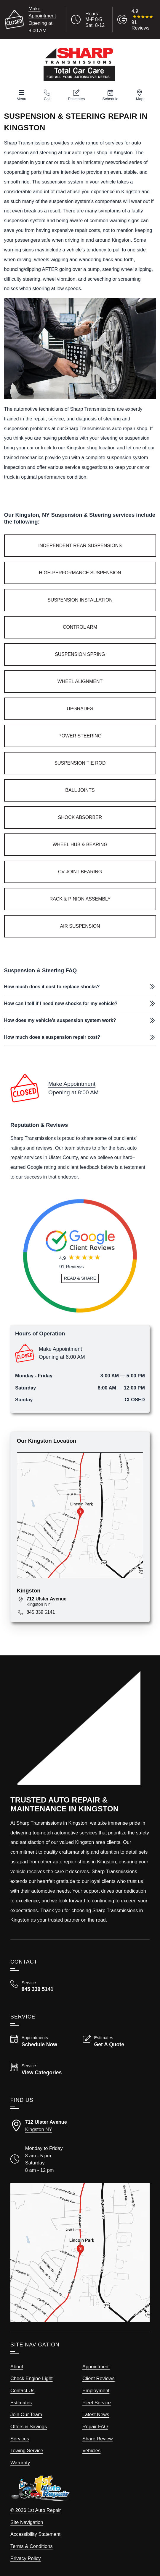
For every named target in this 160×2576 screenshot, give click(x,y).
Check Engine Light (31, 2378)
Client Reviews (98, 2378)
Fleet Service (96, 2402)
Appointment (96, 2366)
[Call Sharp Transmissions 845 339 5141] (43, 1986)
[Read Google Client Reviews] (143, 19)
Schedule (110, 99)
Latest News (95, 2414)
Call (47, 99)
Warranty (20, 2462)
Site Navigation (26, 2522)
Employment (95, 2390)
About (16, 2366)
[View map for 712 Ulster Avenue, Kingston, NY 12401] (84, 1601)
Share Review (97, 2438)
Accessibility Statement (35, 2534)
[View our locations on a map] (80, 2252)
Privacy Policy (25, 2558)
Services (19, 2438)
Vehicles (91, 2450)
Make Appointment (71, 1084)
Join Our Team (26, 2414)
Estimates (76, 99)
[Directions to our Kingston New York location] (80, 2125)
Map (139, 99)
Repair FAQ (95, 2426)
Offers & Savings (28, 2426)
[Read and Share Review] (80, 1278)
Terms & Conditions (31, 2546)
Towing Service (26, 2450)
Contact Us (22, 2390)
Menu (21, 99)
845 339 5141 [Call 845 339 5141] (40, 1612)
